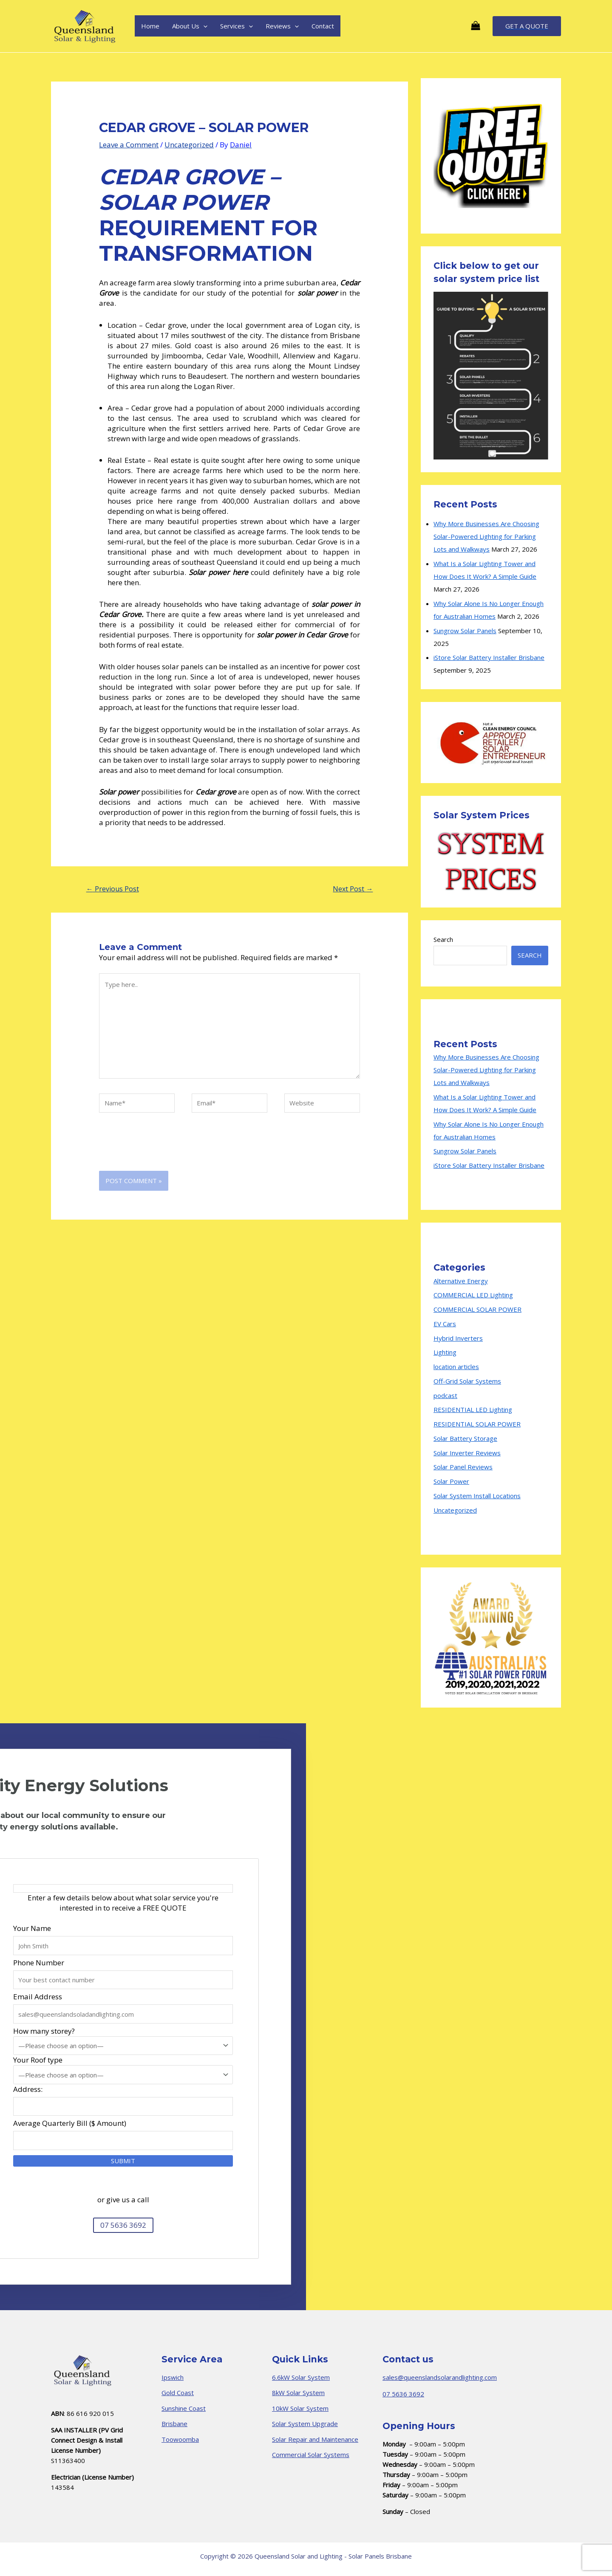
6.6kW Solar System (301, 2377)
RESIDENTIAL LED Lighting (473, 1409)
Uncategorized (189, 144)
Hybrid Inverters (458, 1338)
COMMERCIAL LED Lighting (473, 1295)
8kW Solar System (298, 2392)
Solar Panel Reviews (463, 1467)
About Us (189, 26)
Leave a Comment (129, 144)
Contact (323, 26)
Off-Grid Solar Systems (467, 1381)
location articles (456, 1366)
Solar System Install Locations (477, 1495)
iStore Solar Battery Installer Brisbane (489, 657)
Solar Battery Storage (465, 1438)
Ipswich (173, 2377)
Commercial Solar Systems (310, 2454)
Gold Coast (178, 2392)
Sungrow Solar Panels (465, 630)
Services (236, 26)
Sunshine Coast (184, 2408)
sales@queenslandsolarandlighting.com (439, 2377)
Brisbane (174, 2423)
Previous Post (112, 888)
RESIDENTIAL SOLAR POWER (477, 1424)
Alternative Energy (461, 1281)
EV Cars (445, 1323)
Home (150, 26)
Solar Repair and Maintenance (315, 2439)
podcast (445, 1395)
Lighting (445, 1352)
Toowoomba (180, 2439)
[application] (203, 26)
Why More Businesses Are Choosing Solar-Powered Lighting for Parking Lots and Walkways (486, 536)
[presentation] (163, 1150)
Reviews (282, 26)
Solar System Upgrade (305, 2423)
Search (443, 939)
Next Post (353, 888)
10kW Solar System (300, 2408)
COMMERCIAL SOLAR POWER (477, 1309)
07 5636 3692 (403, 2394)
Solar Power (451, 1481)
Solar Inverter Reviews (467, 1453)
